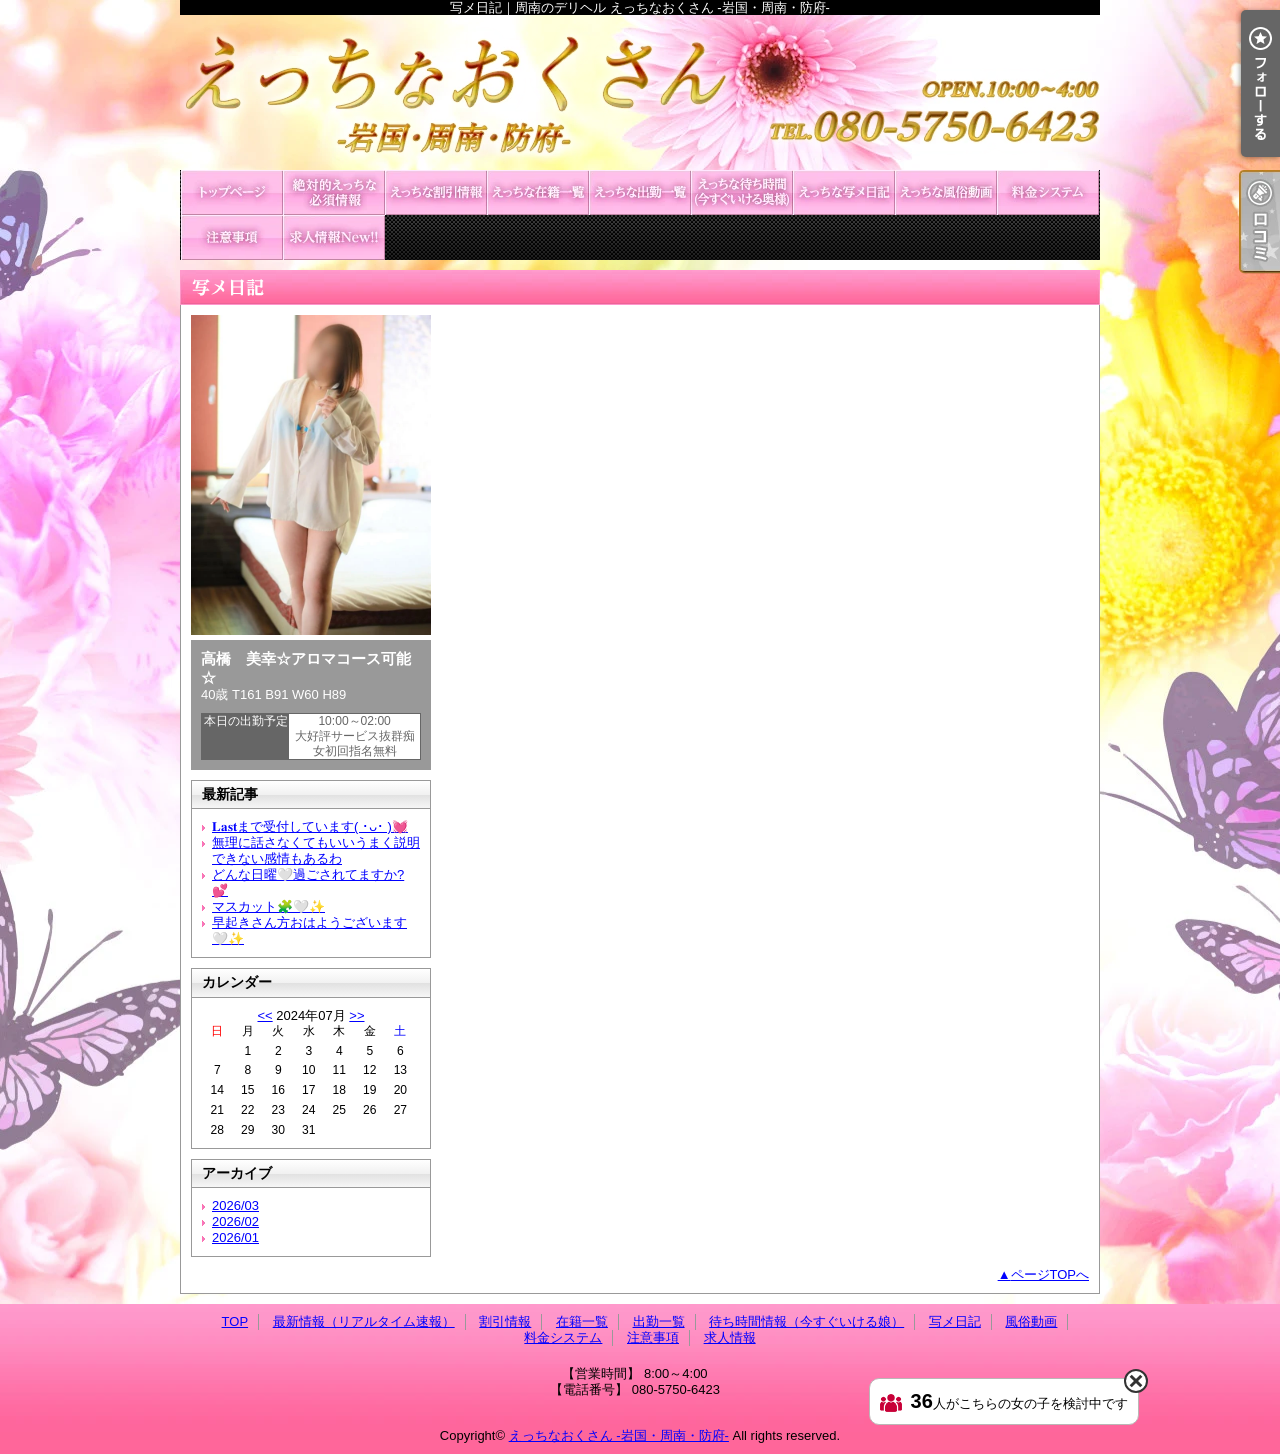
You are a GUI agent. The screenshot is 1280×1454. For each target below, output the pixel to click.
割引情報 (436, 192)
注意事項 (232, 237)
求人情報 (334, 237)
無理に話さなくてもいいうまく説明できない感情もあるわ (316, 850)
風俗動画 (946, 192)
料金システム (1048, 192)
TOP (232, 192)
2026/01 (235, 1237)
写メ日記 (844, 192)
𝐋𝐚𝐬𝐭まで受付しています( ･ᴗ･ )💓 (310, 826)
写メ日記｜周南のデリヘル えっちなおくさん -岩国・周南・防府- (640, 92)
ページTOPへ (1050, 1274)
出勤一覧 (640, 192)
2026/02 (235, 1221)
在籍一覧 (538, 192)
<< (264, 1015)
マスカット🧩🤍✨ (268, 906)
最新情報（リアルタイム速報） (334, 192)
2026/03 (235, 1205)
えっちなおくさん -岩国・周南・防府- (619, 1435)
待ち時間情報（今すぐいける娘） (742, 192)
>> (356, 1015)
